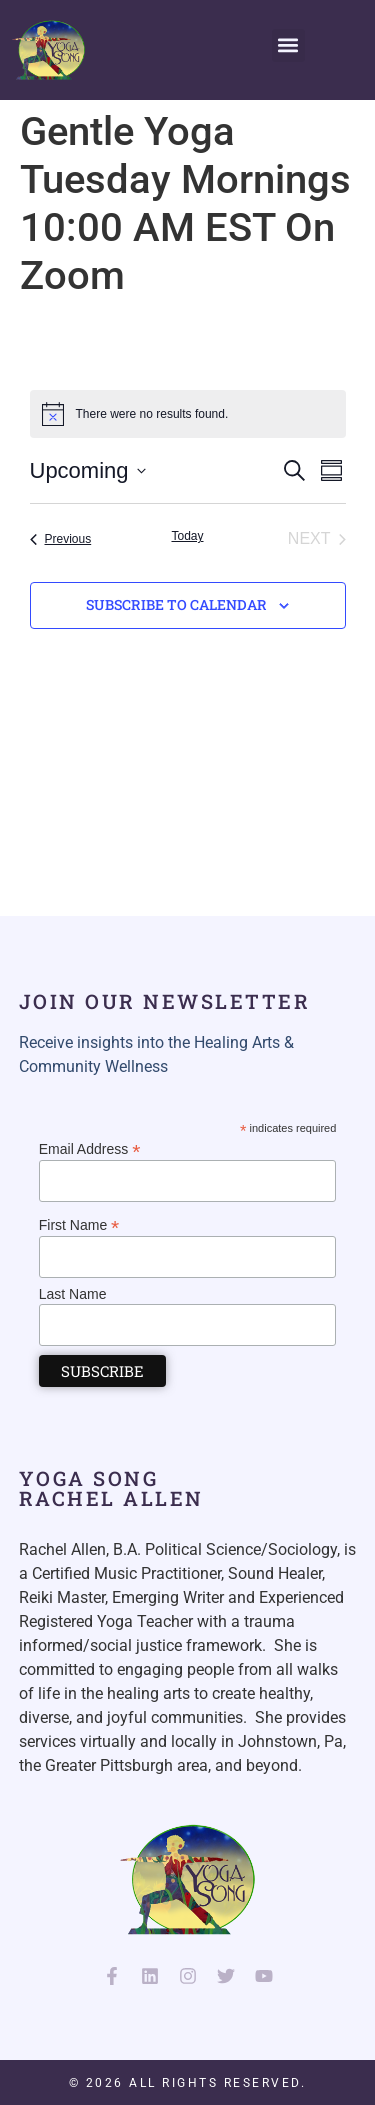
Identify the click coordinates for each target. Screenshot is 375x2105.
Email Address (90, 1148)
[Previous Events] (61, 539)
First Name (79, 1224)
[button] (288, 45)
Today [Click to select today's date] (187, 536)
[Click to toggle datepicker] (88, 470)
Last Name (73, 1294)
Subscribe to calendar (176, 604)
